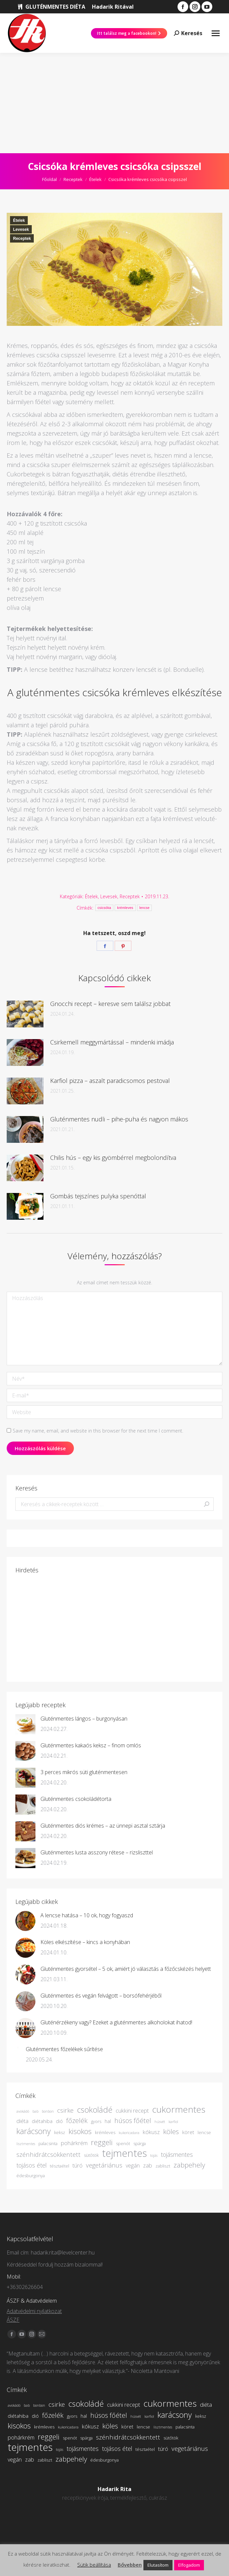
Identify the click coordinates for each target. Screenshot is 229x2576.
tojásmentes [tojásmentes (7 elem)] (177, 2154)
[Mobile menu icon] (215, 33)
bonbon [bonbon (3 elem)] (48, 2111)
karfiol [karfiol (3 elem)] (173, 2121)
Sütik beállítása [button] (94, 2564)
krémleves (125, 908)
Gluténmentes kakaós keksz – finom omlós (90, 1745)
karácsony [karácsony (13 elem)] (33, 2131)
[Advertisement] (114, 103)
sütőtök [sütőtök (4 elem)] (91, 2155)
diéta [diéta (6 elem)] (22, 2121)
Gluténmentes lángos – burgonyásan (83, 1718)
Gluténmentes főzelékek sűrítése (64, 2049)
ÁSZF (13, 2319)
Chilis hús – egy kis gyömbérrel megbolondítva (113, 1158)
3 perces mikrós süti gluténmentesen (83, 1772)
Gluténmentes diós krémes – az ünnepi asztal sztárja (102, 1825)
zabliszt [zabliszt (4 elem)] (162, 2166)
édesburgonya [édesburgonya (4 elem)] (30, 2176)
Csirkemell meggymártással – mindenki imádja (112, 1042)
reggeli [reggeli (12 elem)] (102, 2142)
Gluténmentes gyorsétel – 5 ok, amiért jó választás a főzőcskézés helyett (125, 1968)
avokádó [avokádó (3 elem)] (22, 2111)
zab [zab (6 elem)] (147, 2165)
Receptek (22, 238)
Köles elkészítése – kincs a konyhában (85, 1942)
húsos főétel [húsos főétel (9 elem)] (132, 2120)
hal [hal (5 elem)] (108, 2121)
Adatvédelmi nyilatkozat (34, 2311)
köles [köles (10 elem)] (171, 2131)
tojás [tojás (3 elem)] (153, 2155)
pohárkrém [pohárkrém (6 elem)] (74, 2143)
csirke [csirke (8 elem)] (65, 2110)
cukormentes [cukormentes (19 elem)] (178, 2109)
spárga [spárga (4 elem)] (139, 2143)
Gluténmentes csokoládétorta (75, 1799)
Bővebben (130, 2564)
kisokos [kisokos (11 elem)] (80, 2131)
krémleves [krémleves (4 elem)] (105, 2132)
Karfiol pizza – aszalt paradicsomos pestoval (110, 1081)
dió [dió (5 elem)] (59, 2121)
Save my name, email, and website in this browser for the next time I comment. (98, 1431)
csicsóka (104, 908)
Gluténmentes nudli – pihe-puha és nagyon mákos (119, 1119)
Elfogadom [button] (189, 2565)
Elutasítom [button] (157, 2565)
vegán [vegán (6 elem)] (133, 2165)
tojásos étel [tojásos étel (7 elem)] (31, 2165)
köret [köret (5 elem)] (188, 2132)
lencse (144, 908)
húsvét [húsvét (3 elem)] (159, 2121)
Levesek (21, 229)
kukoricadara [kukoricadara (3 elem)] (129, 2132)
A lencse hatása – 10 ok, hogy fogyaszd (86, 1915)
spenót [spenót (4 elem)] (123, 2143)
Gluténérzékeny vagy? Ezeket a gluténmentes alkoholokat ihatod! (116, 2022)
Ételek (19, 220)
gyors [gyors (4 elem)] (96, 2121)
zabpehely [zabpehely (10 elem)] (189, 2164)
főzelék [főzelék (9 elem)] (77, 2120)
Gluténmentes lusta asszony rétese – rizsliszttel (96, 1852)
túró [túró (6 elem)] (78, 2165)
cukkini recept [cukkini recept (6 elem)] (132, 2110)
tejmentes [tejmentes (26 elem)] (124, 2153)
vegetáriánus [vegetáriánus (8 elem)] (104, 2165)
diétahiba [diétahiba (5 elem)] (42, 2121)
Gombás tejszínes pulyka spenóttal (98, 1196)
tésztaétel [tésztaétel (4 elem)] (59, 2166)
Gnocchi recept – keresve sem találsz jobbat (110, 1004)
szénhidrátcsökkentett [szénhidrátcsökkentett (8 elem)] (48, 2154)
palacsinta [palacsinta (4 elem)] (48, 2143)
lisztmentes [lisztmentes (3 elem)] (25, 2143)
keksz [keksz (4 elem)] (59, 2132)
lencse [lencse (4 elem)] (204, 2132)
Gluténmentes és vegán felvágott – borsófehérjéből (100, 1995)
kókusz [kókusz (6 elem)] (151, 2132)
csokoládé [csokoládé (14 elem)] (94, 2109)
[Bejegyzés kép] (25, 1014)
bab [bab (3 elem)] (35, 2111)
